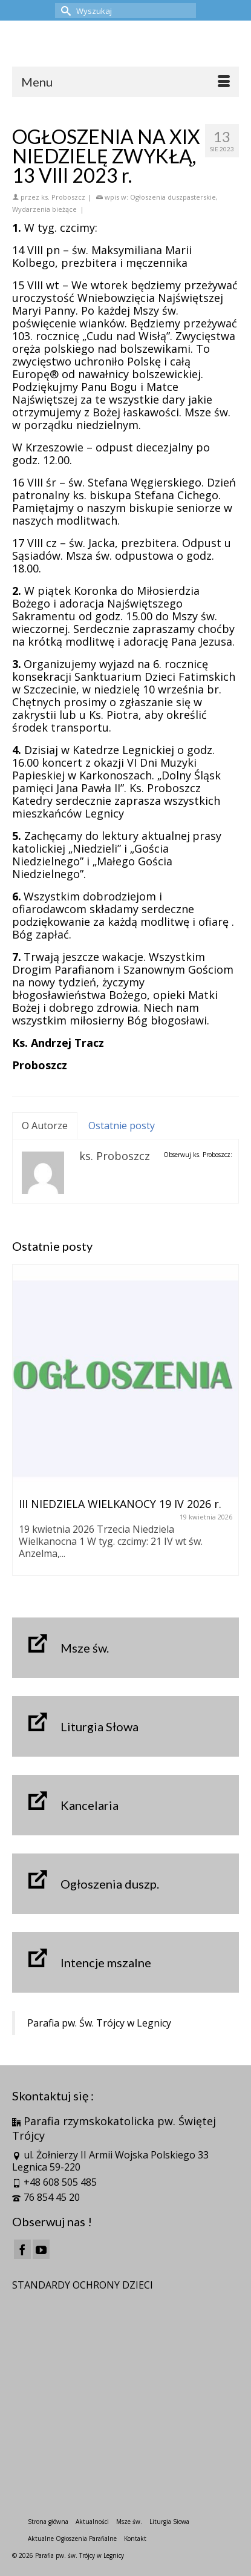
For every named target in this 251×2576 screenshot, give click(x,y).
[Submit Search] (64, 10)
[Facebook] (22, 2249)
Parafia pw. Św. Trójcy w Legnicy (99, 2023)
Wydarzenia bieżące (44, 209)
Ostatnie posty (121, 1125)
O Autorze (45, 1125)
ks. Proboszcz (63, 197)
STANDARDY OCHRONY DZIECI (82, 2285)
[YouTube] (41, 2249)
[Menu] (125, 82)
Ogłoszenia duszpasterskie (173, 197)
